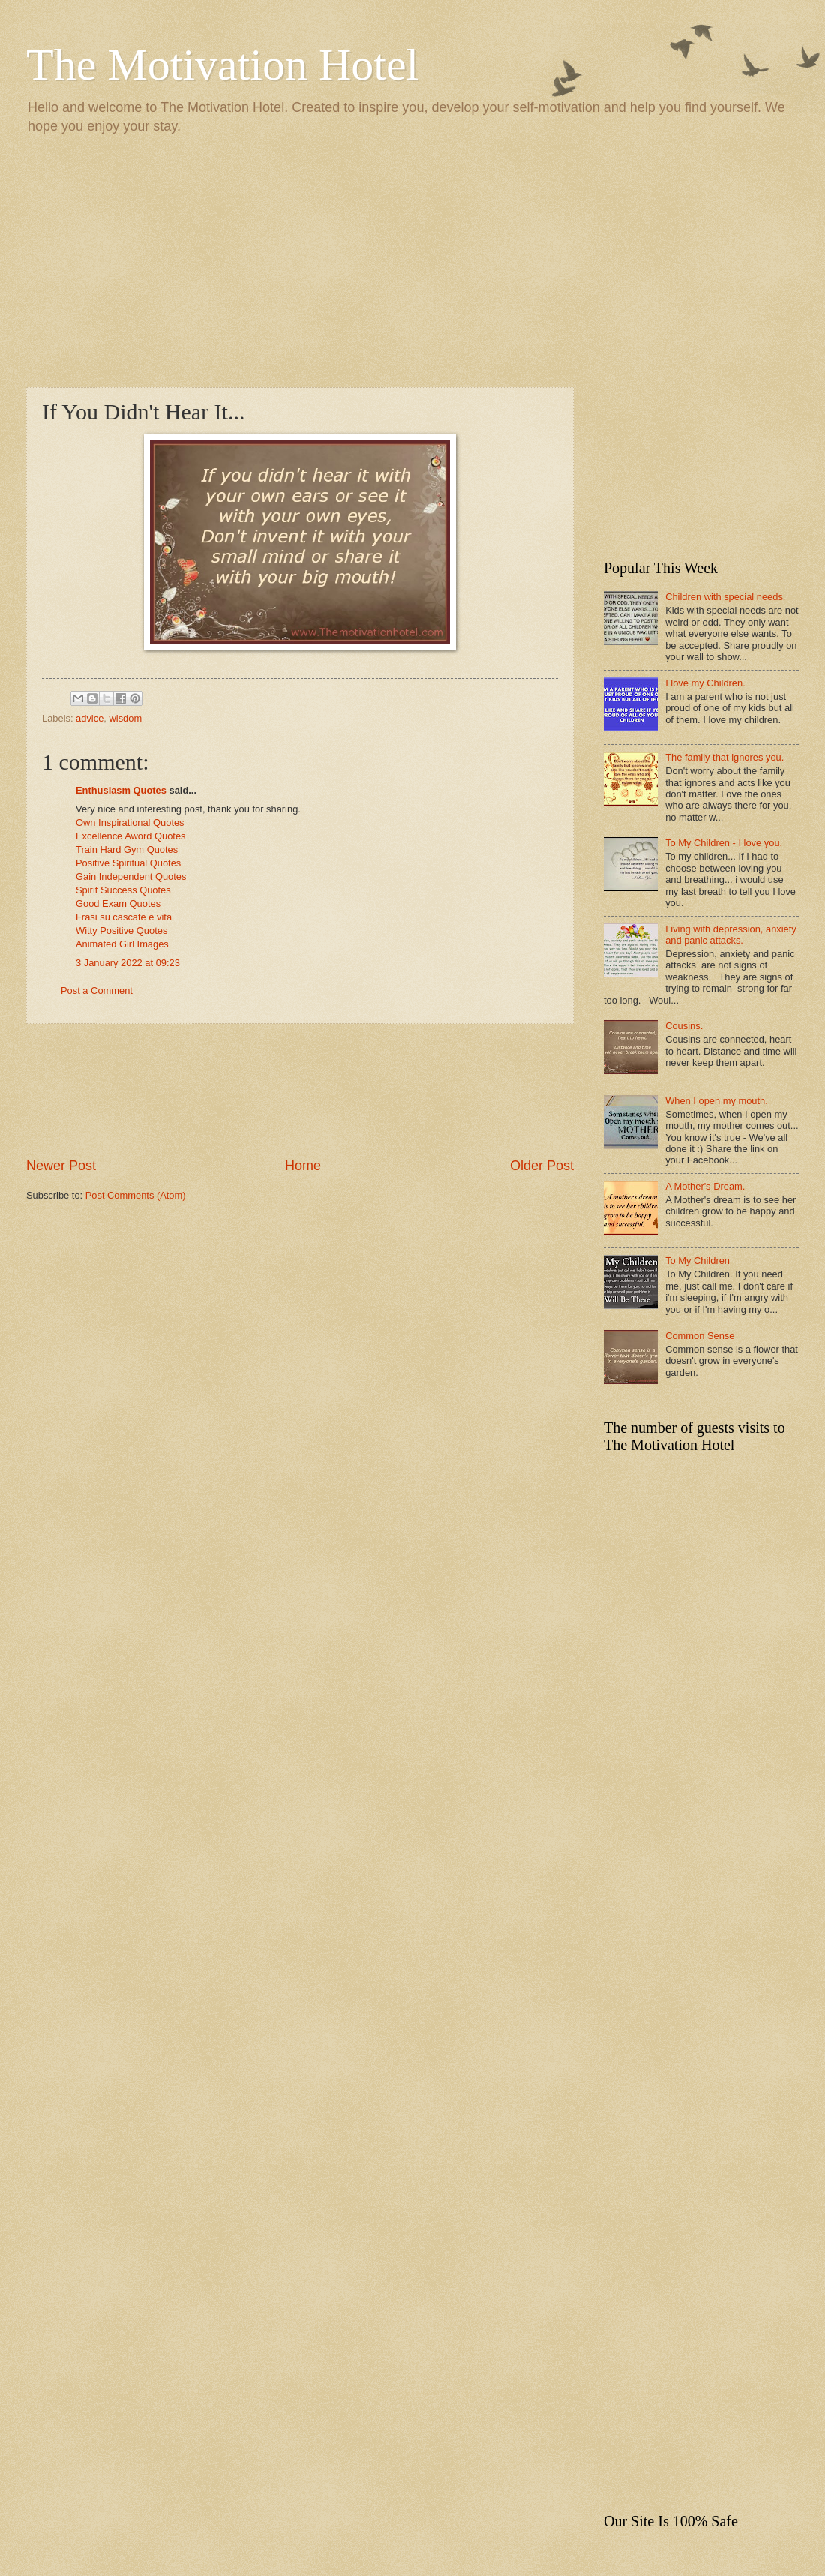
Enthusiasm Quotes (121, 790)
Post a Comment (97, 990)
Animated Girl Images (122, 944)
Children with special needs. (725, 596)
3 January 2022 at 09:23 (128, 962)
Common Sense (699, 1335)
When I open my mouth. (716, 1100)
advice (90, 718)
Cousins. (684, 1025)
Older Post (542, 1165)
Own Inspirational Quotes (130, 822)
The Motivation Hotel (222, 64)
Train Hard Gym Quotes (127, 849)
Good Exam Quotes (118, 903)
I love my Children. (705, 683)
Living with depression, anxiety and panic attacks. (730, 934)
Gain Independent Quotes (131, 876)
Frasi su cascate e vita (124, 917)
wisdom (125, 718)
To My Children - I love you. (723, 842)
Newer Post (61, 1165)
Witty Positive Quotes (121, 930)
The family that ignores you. (724, 757)
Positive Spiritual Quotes (128, 863)
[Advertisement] (412, 260)
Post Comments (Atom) (136, 1195)
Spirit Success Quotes (123, 890)
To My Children (697, 1260)
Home (303, 1165)
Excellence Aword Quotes (130, 836)
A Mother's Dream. (705, 1186)
